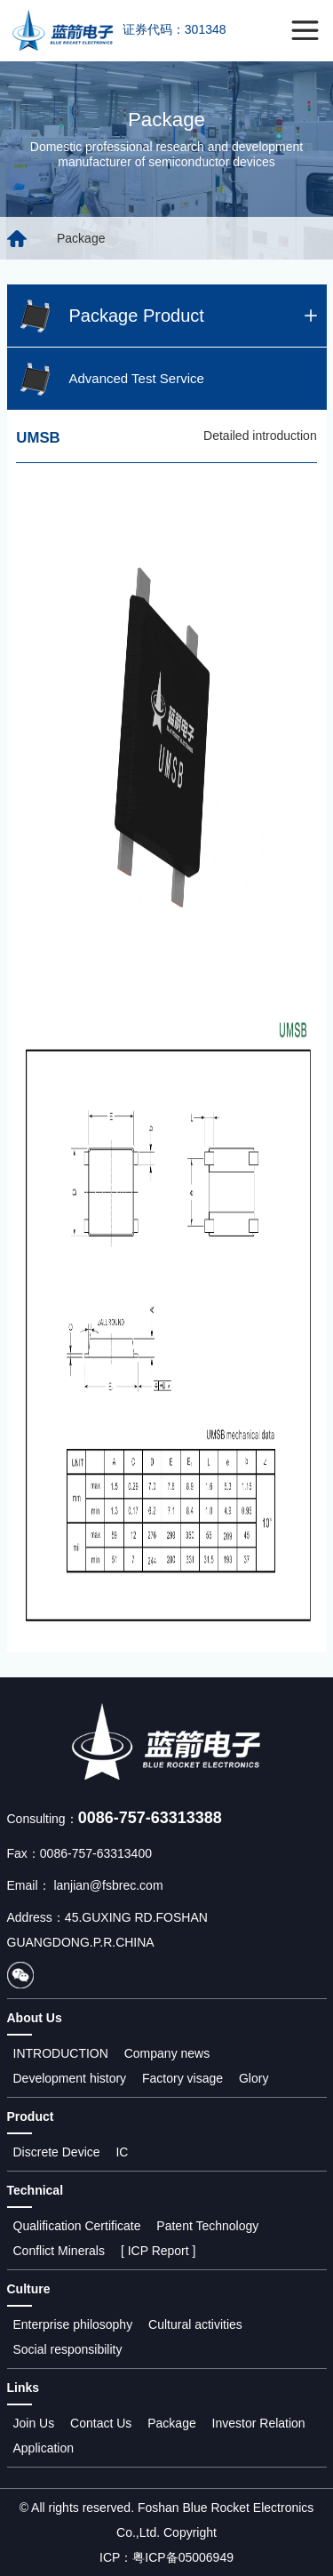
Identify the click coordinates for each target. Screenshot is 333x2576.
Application (44, 2448)
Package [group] (81, 238)
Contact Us (100, 2423)
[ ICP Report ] (158, 2251)
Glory (253, 2078)
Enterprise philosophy (73, 2324)
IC (121, 2152)
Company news (167, 2053)
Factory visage (182, 2078)
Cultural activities (195, 2324)
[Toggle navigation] (305, 30)
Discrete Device (56, 2152)
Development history (70, 2078)
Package (171, 2423)
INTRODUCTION (60, 2053)
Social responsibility (68, 2349)
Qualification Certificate (77, 2226)
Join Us (34, 2423)
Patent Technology (207, 2226)
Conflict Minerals (59, 2251)
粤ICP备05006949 (183, 2557)
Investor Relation (258, 2423)
